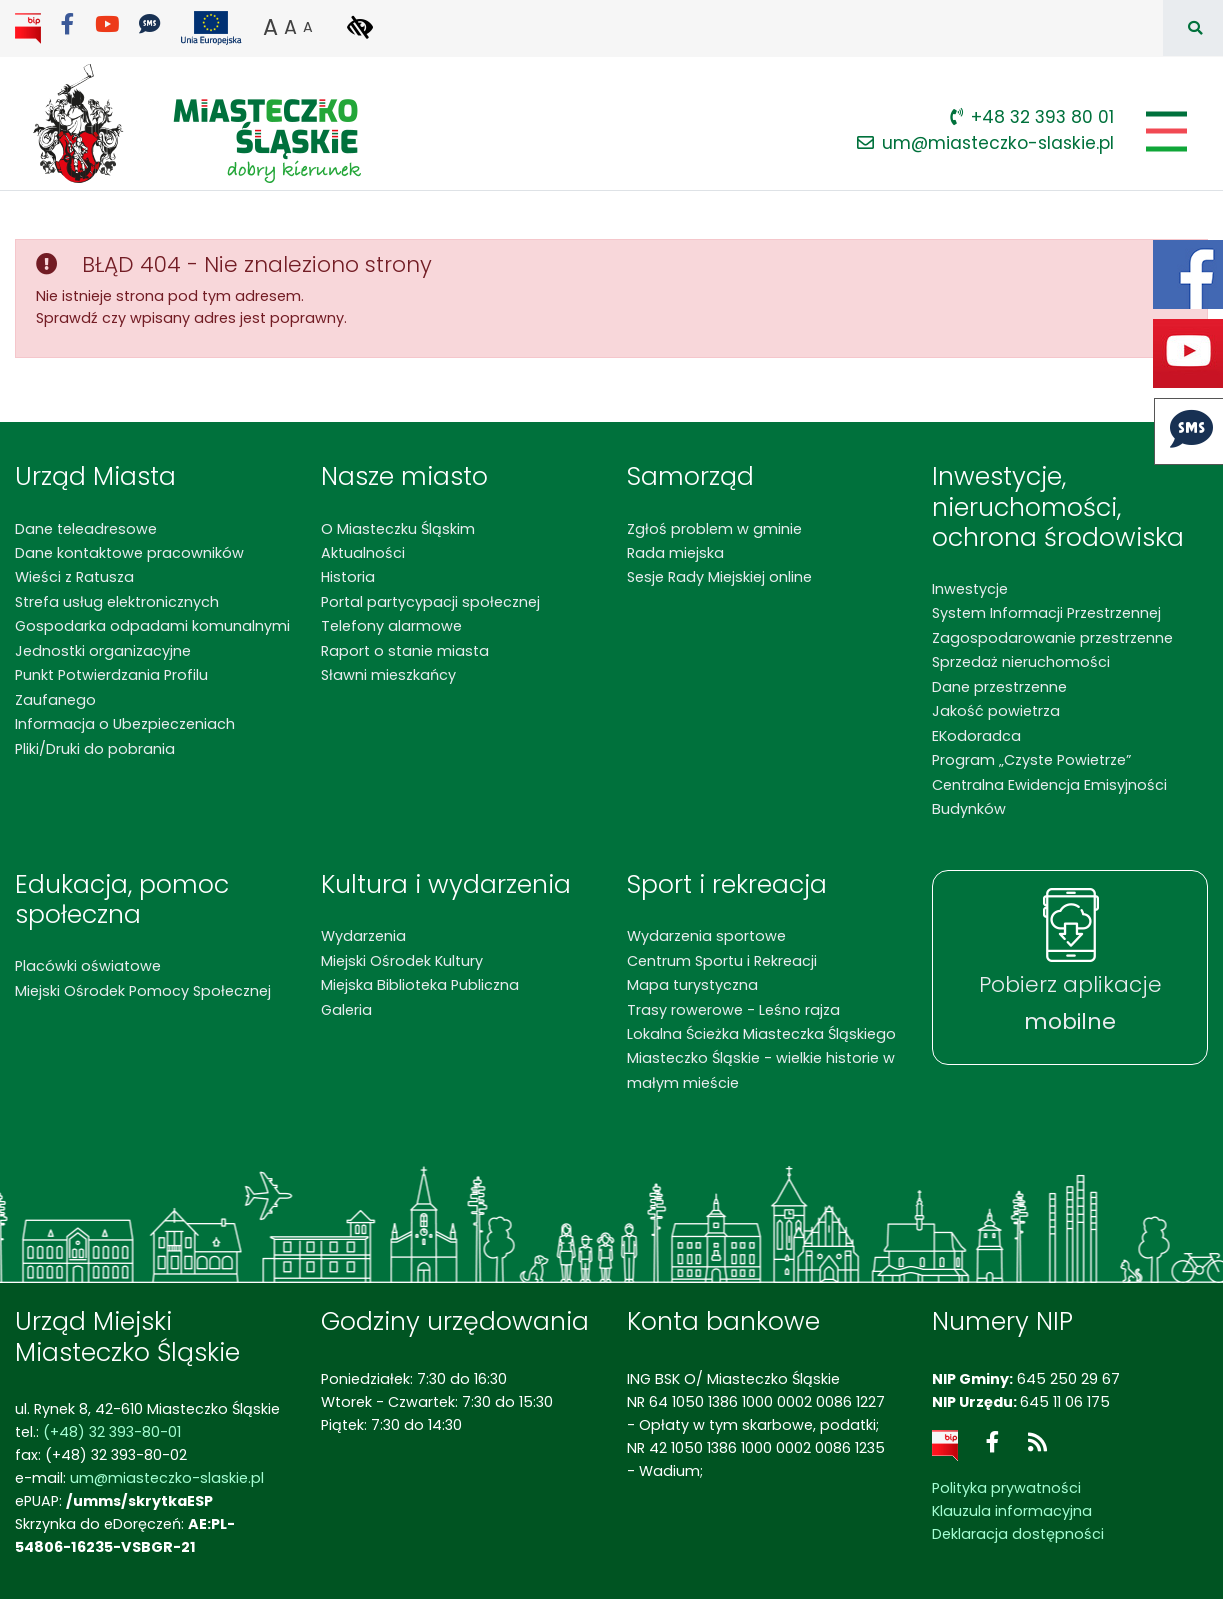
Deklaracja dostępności (1018, 1534)
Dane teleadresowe (86, 529)
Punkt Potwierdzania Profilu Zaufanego (111, 687)
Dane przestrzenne (999, 687)
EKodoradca (976, 736)
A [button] (270, 27)
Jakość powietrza (996, 711)
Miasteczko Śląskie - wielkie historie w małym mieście (761, 1070)
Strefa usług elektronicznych (117, 602)
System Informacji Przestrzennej (1046, 613)
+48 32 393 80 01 (1032, 117)
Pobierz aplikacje (1070, 1003)
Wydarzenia (363, 936)
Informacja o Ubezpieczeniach (125, 724)
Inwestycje (970, 589)
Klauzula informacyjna (1012, 1511)
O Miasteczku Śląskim (398, 529)
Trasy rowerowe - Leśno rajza (733, 1010)
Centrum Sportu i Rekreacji (722, 961)
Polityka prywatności (1006, 1488)
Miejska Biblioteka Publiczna (420, 985)
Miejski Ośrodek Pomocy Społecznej (143, 991)
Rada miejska (675, 553)
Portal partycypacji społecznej (430, 602)
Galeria (346, 1010)
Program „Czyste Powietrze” (1031, 760)
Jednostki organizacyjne (103, 651)
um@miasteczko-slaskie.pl (985, 143)
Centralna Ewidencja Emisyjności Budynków (1049, 797)
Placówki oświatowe (88, 966)
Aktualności (363, 553)
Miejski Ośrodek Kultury (402, 961)
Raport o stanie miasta (405, 651)
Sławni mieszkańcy (388, 675)
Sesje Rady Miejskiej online (719, 577)
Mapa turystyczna (692, 985)
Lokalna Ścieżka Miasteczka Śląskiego (761, 1034)
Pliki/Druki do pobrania (95, 749)
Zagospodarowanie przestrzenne (1052, 638)
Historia (348, 577)
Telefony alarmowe (391, 626)
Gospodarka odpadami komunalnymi (152, 626)
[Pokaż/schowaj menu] (1164, 131)
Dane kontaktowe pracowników (129, 553)
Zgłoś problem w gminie (714, 529)
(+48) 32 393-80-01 (112, 1432)
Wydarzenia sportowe (706, 936)
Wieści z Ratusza (74, 577)
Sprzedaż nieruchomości (1021, 662)
